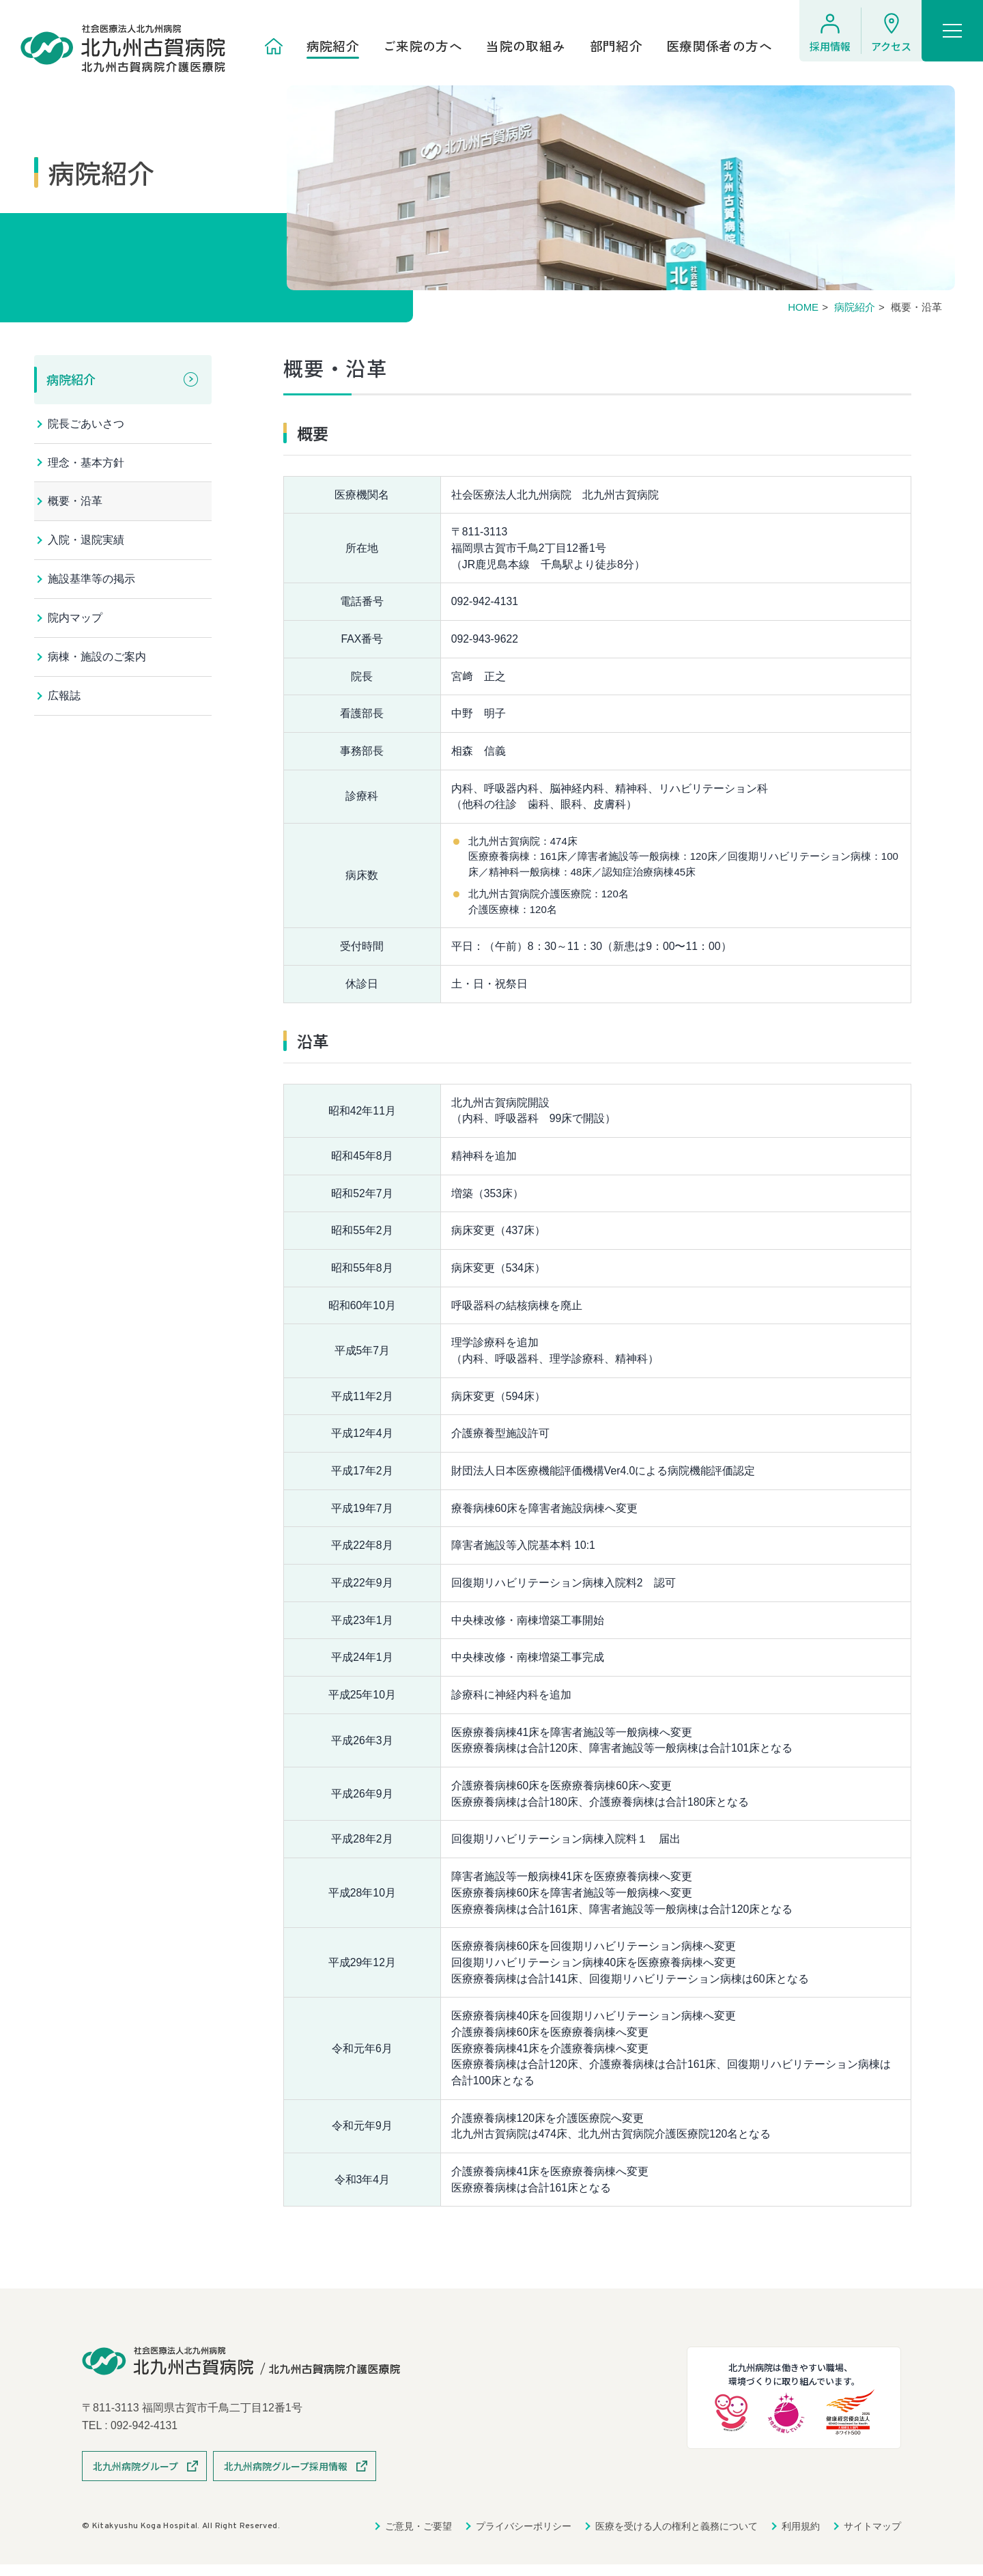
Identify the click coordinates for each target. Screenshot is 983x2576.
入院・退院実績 (86, 541)
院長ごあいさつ (86, 424)
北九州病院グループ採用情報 (285, 2477)
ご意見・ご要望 (418, 2537)
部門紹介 (616, 45)
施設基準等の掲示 (91, 580)
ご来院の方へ (422, 45)
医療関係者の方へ (719, 45)
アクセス (891, 46)
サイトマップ (872, 2537)
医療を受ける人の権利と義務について (676, 2537)
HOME (803, 307)
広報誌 (64, 697)
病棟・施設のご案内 (97, 658)
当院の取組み (525, 45)
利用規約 (801, 2537)
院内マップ (75, 620)
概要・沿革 (75, 501)
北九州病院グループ (135, 2477)
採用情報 (830, 46)
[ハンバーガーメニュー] (952, 30)
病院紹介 (333, 45)
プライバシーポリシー (523, 2537)
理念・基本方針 (86, 462)
